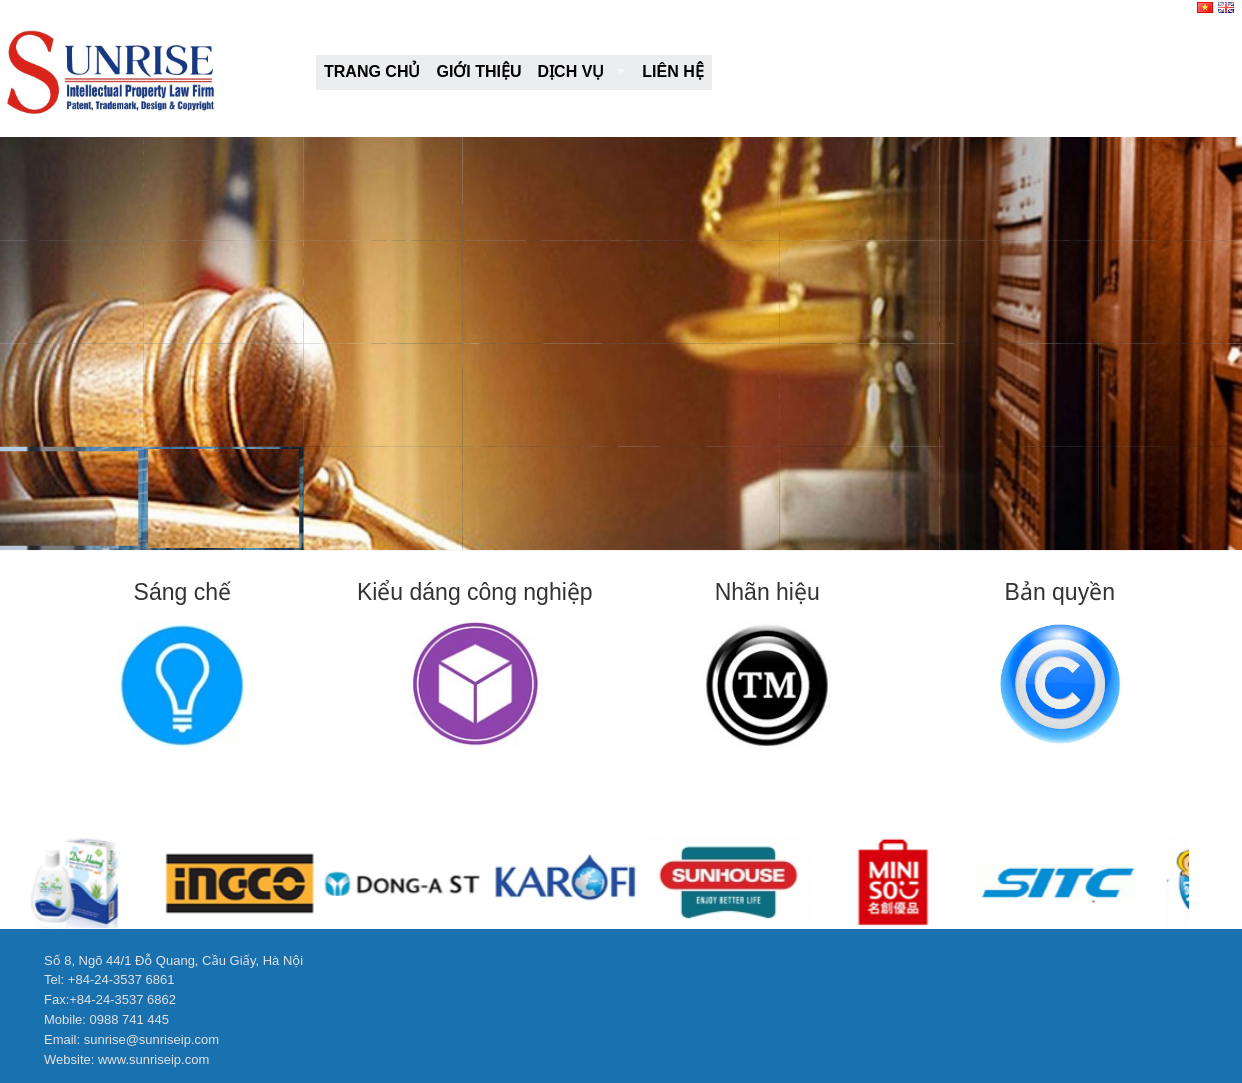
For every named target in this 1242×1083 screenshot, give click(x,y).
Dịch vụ (571, 71)
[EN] (1227, 9)
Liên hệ (672, 71)
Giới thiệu (478, 71)
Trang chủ (372, 71)
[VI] (1206, 9)
